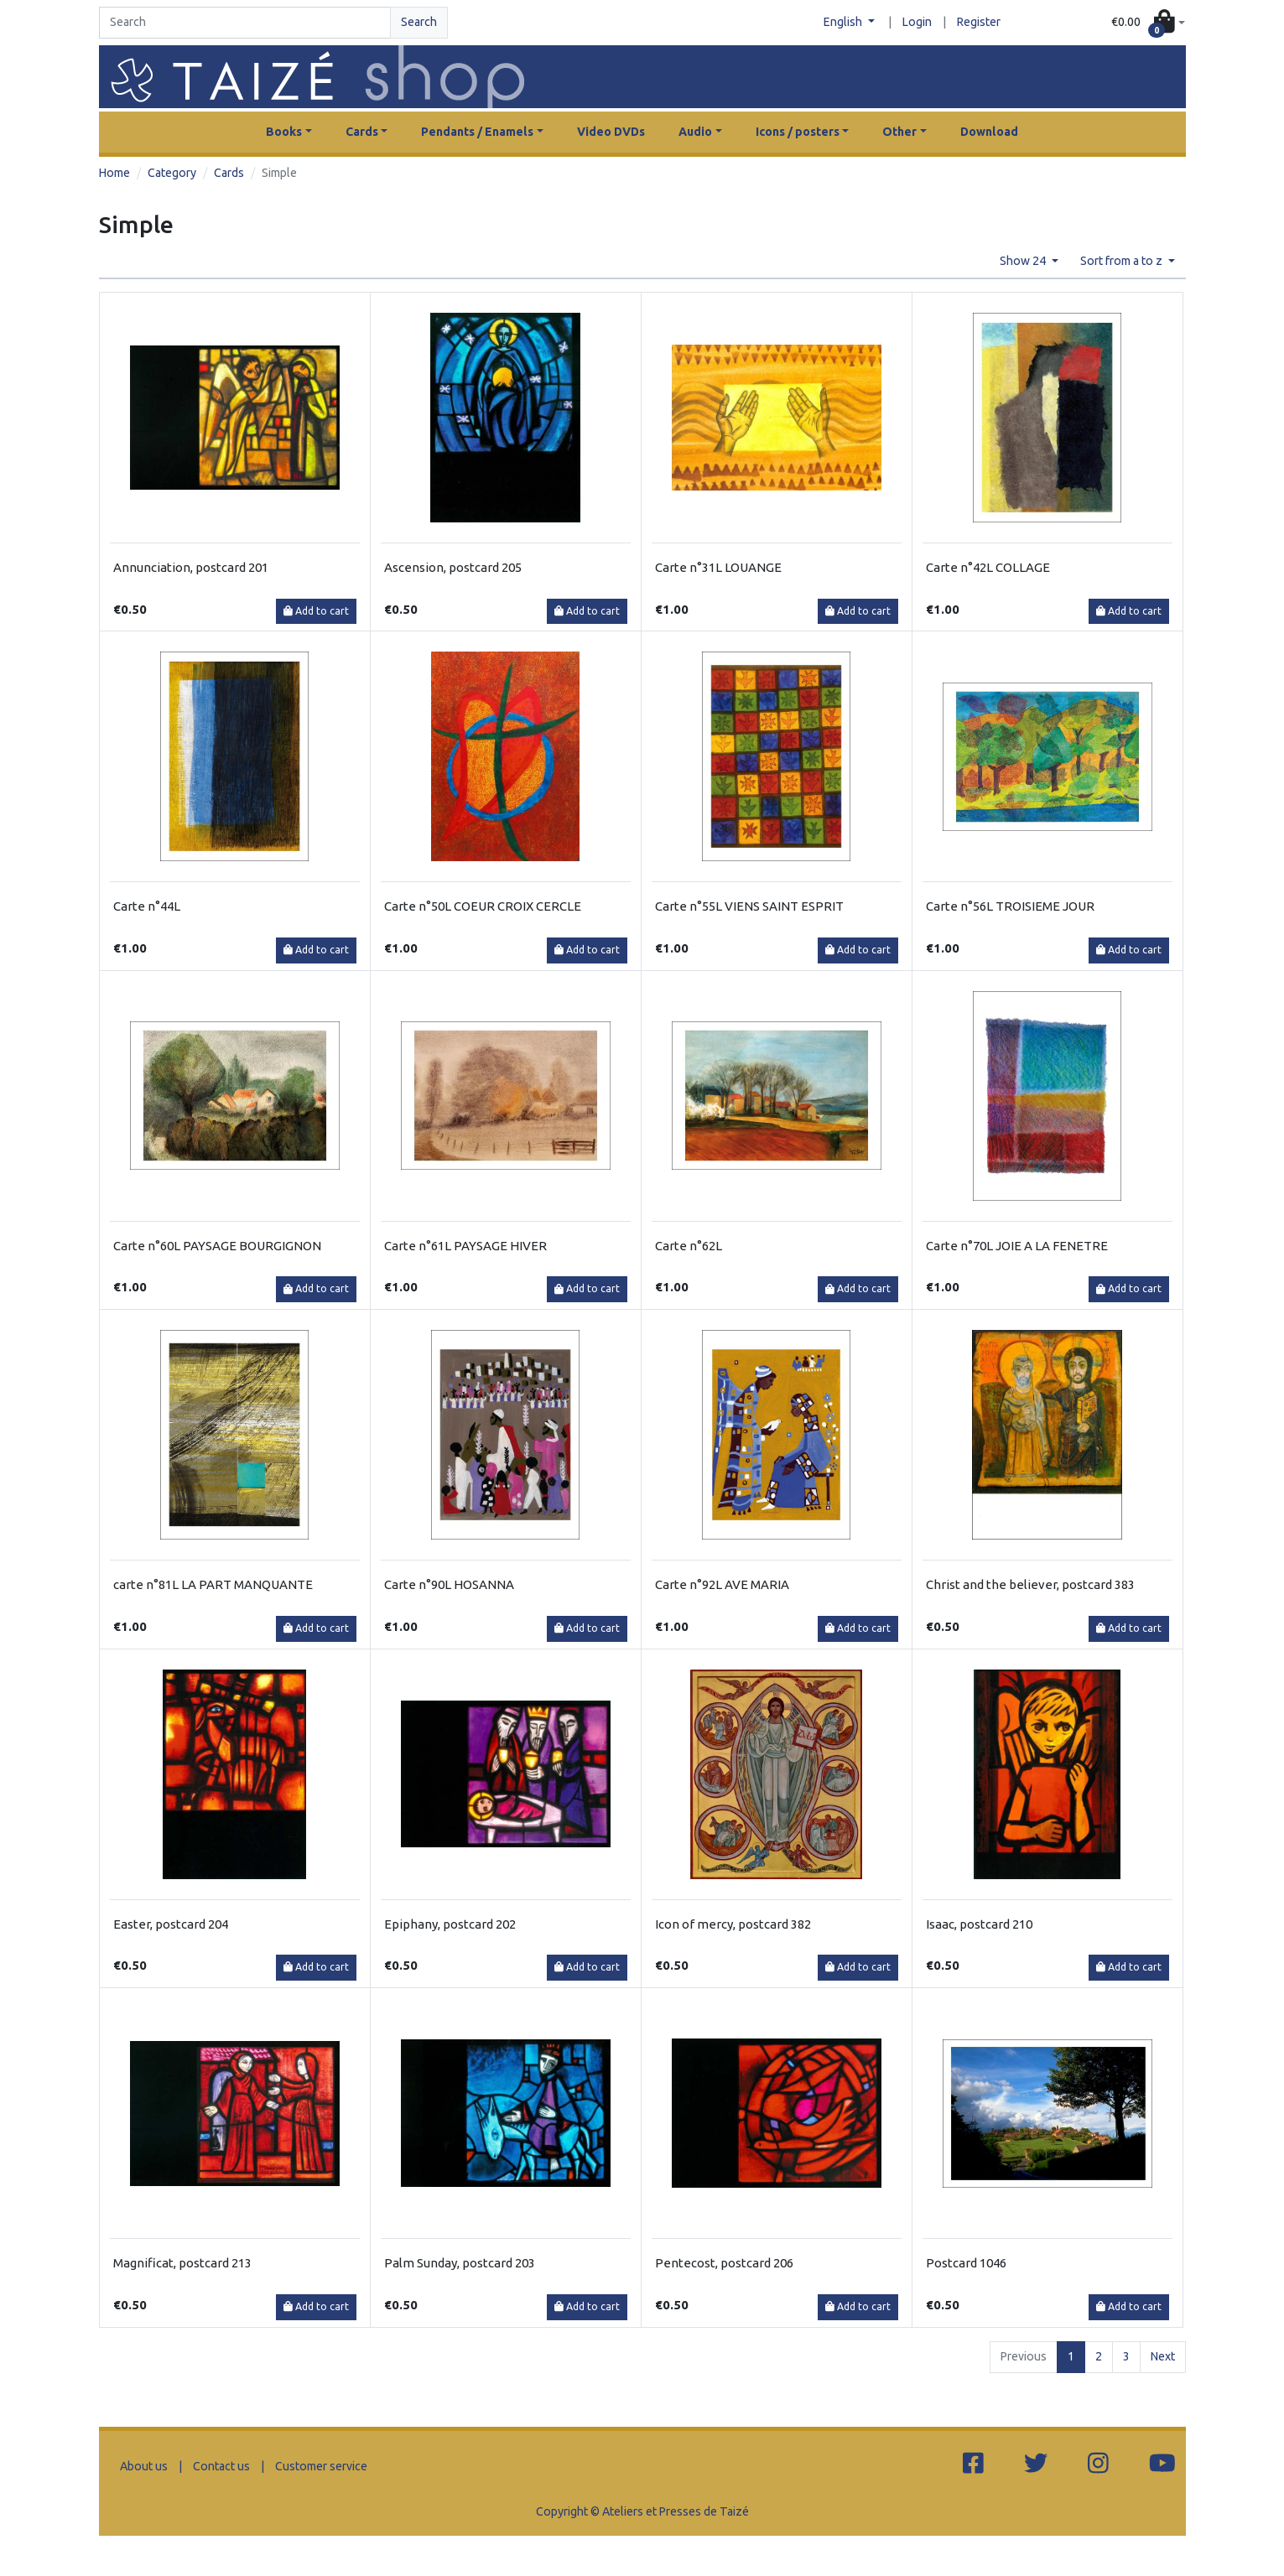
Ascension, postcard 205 (453, 567)
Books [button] (284, 131)
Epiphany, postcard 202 (450, 1924)
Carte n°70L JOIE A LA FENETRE (1017, 1246)
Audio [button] (695, 131)
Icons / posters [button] (798, 131)
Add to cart (316, 610)
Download (989, 131)
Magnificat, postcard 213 (182, 2263)
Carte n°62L (688, 1246)
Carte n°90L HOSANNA (449, 1584)
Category (172, 172)
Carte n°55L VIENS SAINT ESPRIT (749, 906)
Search (419, 22)
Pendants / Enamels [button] (477, 131)
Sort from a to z (1122, 260)
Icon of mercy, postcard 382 (733, 1924)
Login (917, 22)
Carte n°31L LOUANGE (718, 567)
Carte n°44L (146, 906)
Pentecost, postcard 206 (724, 2263)
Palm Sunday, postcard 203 (459, 2263)
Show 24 (1024, 260)
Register (979, 22)
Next (1163, 2356)
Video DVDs (611, 131)
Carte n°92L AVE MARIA (722, 1584)
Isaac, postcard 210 (979, 1924)
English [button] (844, 22)
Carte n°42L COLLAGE (988, 567)
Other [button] (899, 131)
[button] (1147, 23)
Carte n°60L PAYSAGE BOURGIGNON (217, 1246)
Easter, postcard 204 (170, 1924)
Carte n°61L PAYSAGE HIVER (465, 1246)
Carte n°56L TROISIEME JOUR (1010, 906)
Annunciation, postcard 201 (190, 567)
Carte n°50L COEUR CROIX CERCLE (482, 906)
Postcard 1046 (966, 2263)
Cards (229, 172)
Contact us (221, 2466)
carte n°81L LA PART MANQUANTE (213, 1584)
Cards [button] (362, 131)
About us (144, 2466)
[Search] (245, 23)
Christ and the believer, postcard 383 (1030, 1584)
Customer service (321, 2466)
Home (114, 172)
